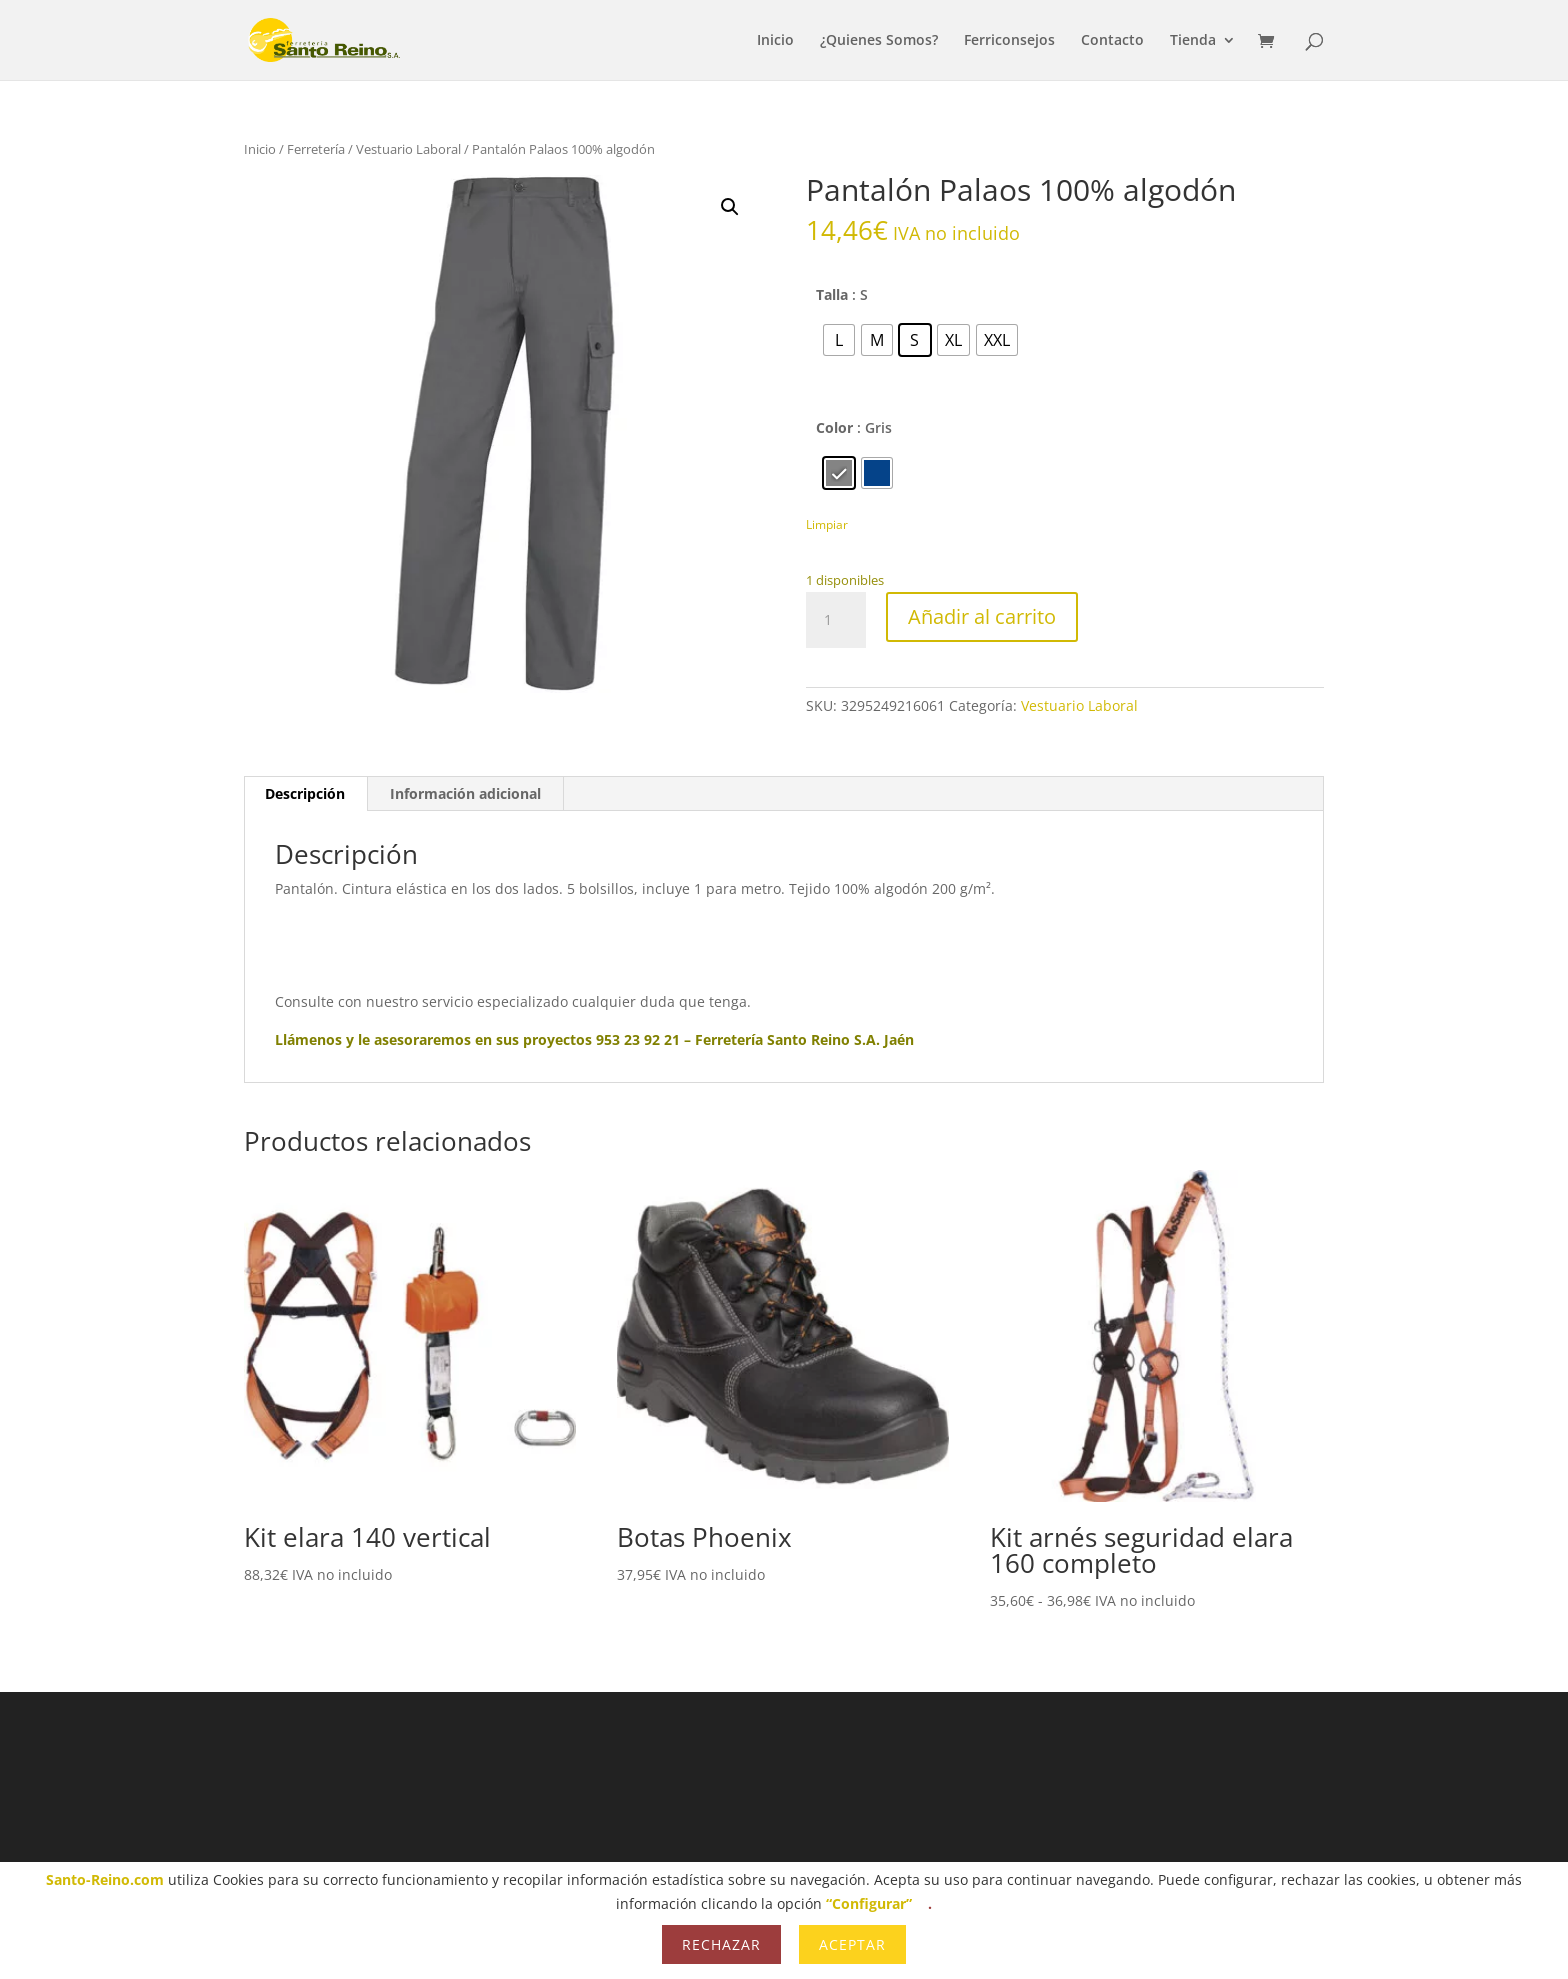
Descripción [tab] (305, 793)
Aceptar (852, 1944)
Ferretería (316, 149)
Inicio (775, 41)
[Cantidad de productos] (836, 620)
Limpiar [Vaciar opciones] (827, 524)
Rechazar (721, 1944)
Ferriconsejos (1009, 41)
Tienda (1193, 41)
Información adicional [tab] (465, 793)
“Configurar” (869, 1903)
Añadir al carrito (982, 616)
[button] (730, 207)
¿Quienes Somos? (879, 41)
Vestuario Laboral (408, 149)
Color (834, 427)
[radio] (839, 340)
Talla (832, 294)
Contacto (1112, 41)
